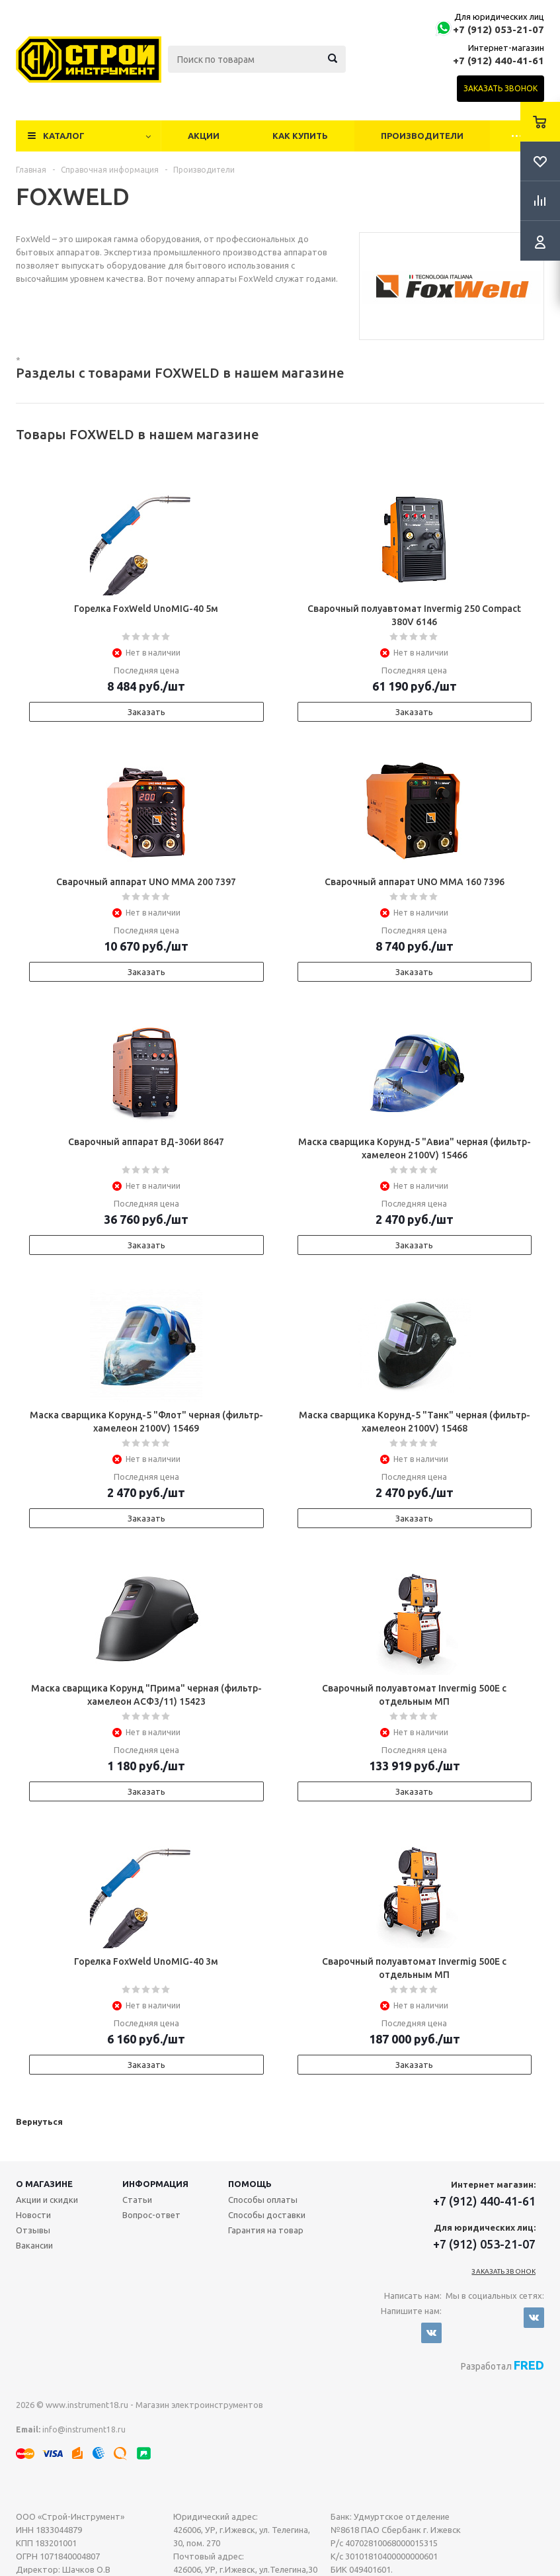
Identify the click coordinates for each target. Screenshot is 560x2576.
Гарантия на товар (265, 2230)
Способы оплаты (263, 2199)
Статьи (137, 2199)
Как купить (300, 135)
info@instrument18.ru (84, 2429)
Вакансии (34, 2245)
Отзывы (33, 2230)
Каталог (64, 135)
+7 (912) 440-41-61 (498, 60)
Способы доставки (266, 2214)
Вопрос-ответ (151, 2214)
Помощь (250, 2183)
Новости (33, 2214)
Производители (422, 135)
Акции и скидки (47, 2199)
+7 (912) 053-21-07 (498, 29)
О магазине (44, 2183)
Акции (204, 135)
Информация (155, 2183)
